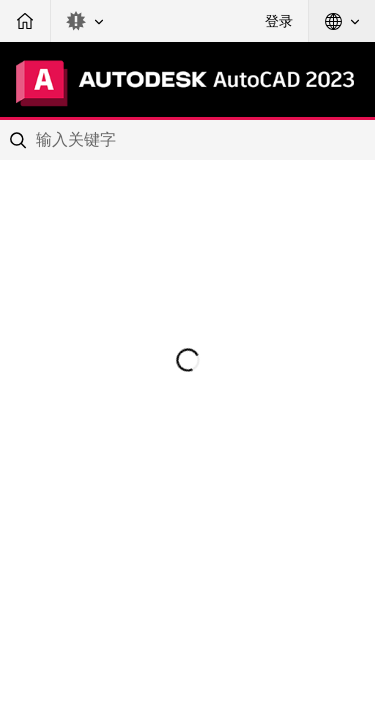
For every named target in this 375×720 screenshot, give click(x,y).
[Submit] (20, 140)
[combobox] (187, 140)
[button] (85, 21)
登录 (279, 21)
